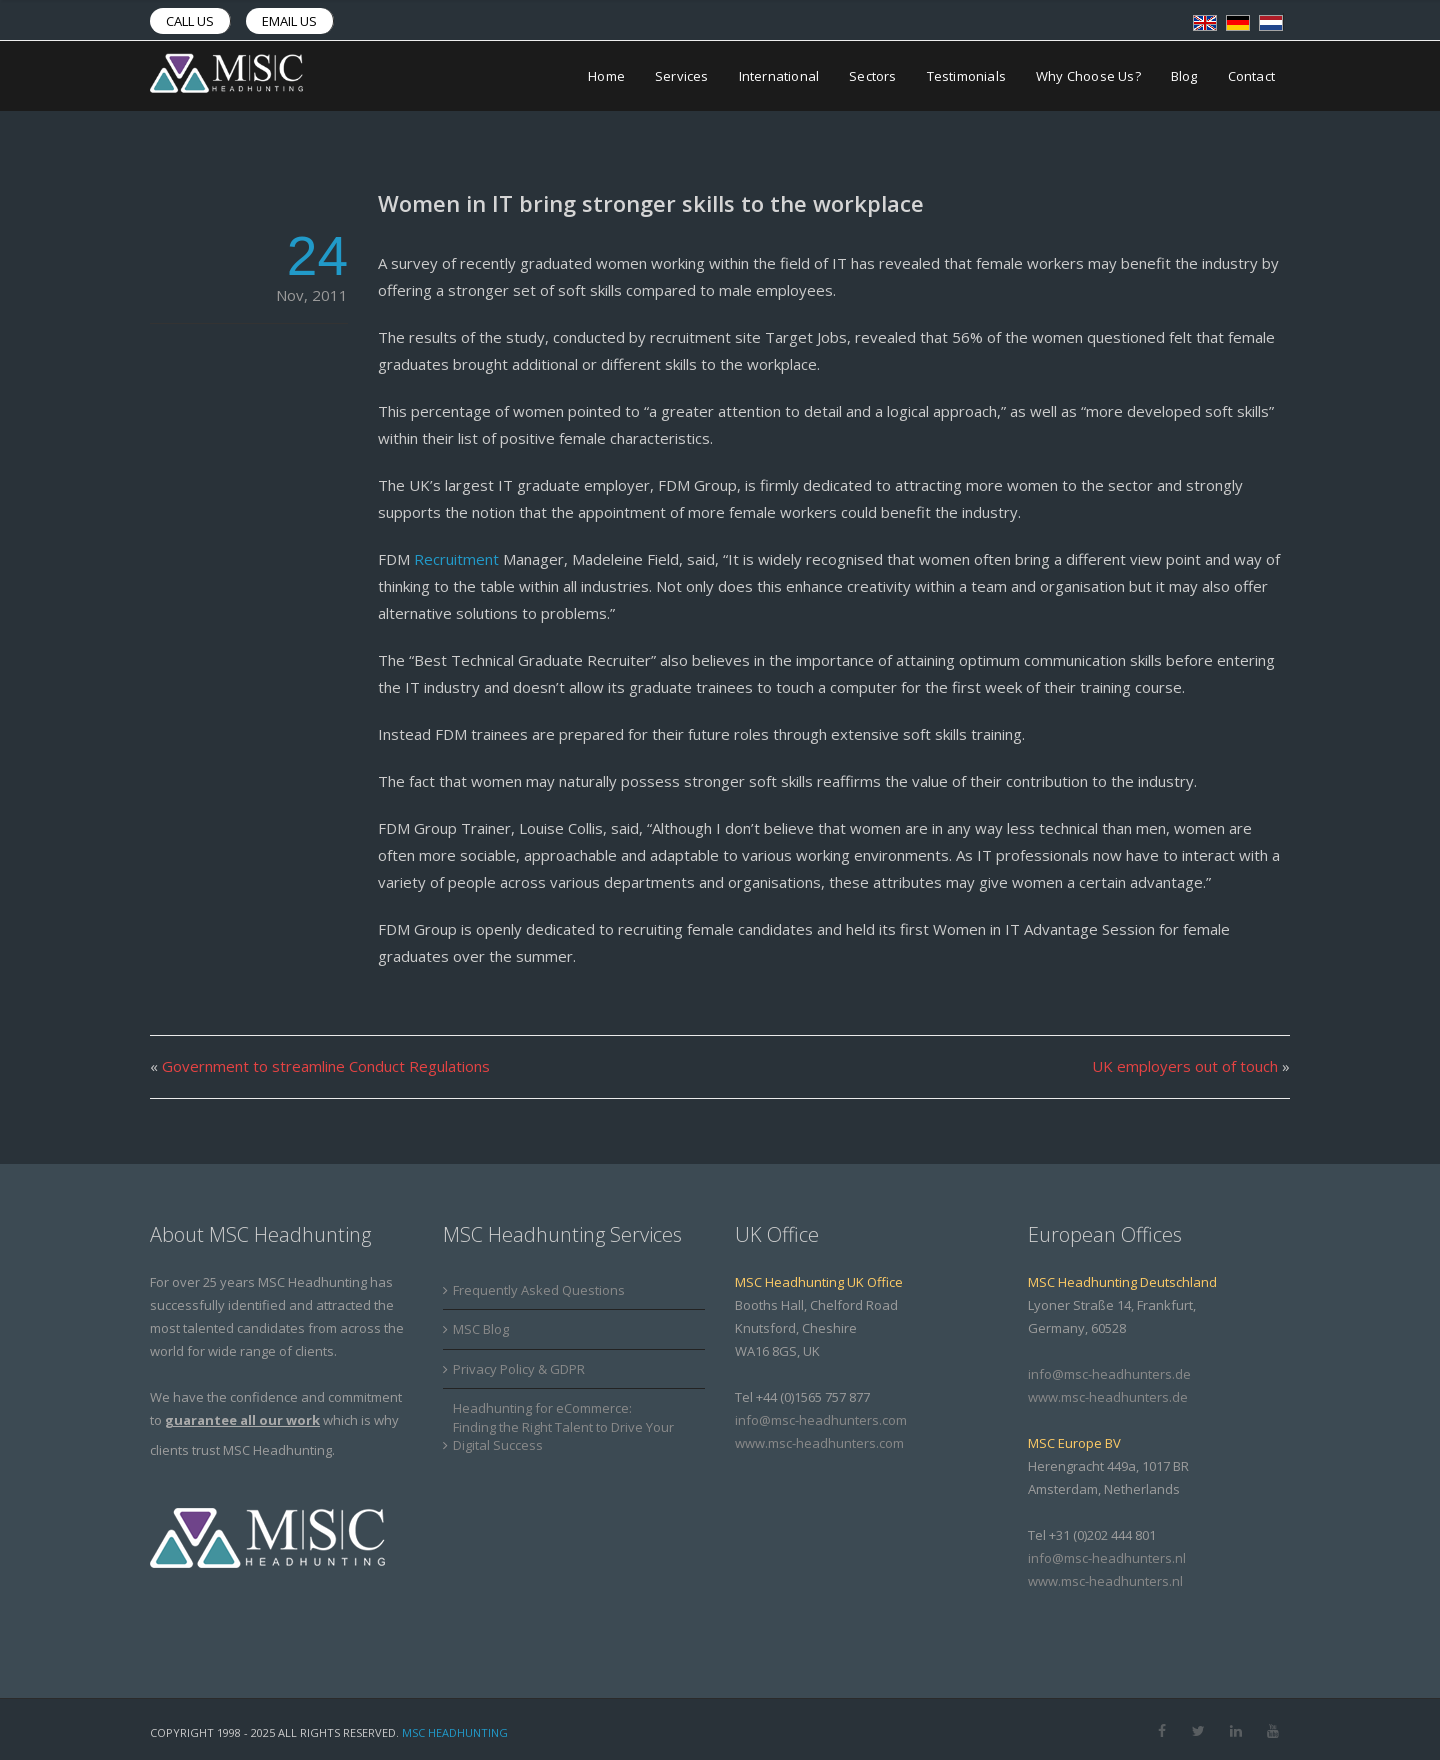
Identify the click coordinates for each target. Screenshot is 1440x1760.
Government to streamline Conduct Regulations (326, 1066)
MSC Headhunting (455, 1732)
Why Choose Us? (1088, 76)
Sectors (872, 76)
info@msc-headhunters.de (1109, 1374)
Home (606, 76)
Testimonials (966, 76)
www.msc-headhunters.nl (1105, 1581)
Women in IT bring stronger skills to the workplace (651, 203)
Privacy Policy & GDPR (519, 1369)
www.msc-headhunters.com (819, 1443)
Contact (1251, 76)
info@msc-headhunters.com (821, 1420)
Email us (289, 21)
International (779, 76)
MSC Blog (481, 1329)
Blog (1184, 76)
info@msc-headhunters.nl (1107, 1558)
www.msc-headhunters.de (1108, 1397)
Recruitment (456, 559)
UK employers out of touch (1185, 1066)
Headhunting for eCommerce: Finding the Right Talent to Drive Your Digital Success (563, 1426)
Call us (190, 21)
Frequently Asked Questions (539, 1290)
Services (682, 76)
